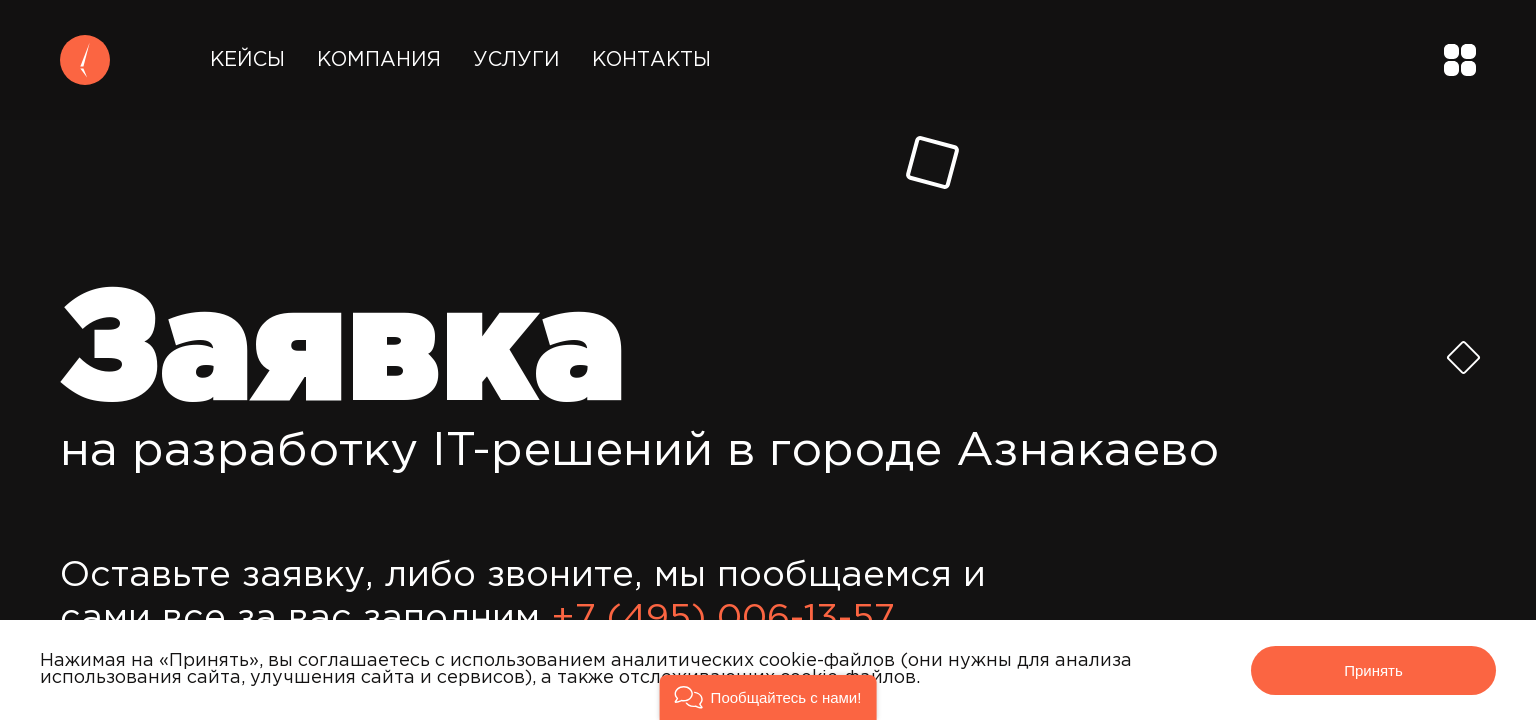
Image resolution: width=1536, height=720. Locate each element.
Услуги (516, 60)
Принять (1373, 670)
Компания (379, 60)
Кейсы (247, 60)
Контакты (651, 60)
